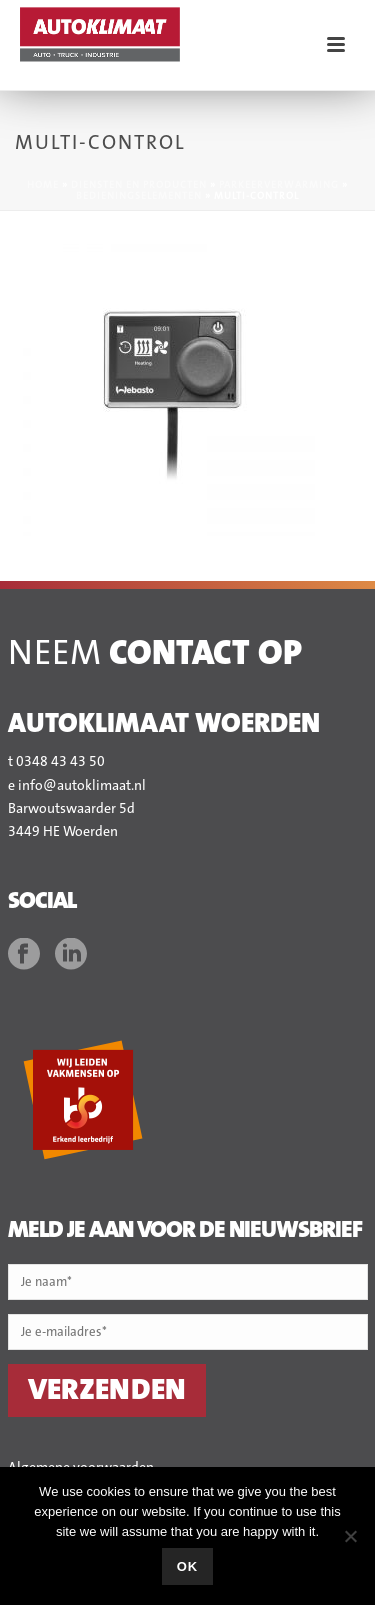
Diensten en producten (139, 185)
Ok (188, 1566)
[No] (350, 1536)
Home (43, 185)
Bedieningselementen (139, 196)
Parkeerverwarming (279, 185)
